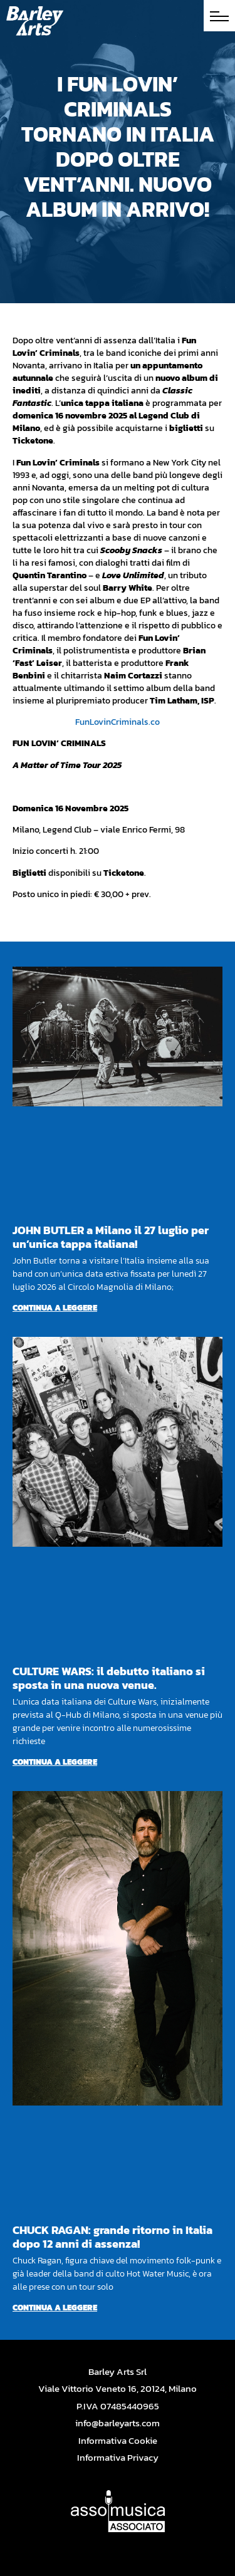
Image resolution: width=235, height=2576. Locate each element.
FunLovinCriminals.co (117, 722)
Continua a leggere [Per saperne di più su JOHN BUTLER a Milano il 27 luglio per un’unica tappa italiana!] (55, 1308)
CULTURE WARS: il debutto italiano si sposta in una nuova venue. (109, 1678)
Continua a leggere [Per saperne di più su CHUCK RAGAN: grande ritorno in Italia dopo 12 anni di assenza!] (55, 2308)
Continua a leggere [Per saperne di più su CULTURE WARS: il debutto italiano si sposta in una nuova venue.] (55, 1762)
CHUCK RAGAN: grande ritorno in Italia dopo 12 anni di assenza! (112, 2236)
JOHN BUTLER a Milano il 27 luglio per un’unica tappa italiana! (111, 1237)
